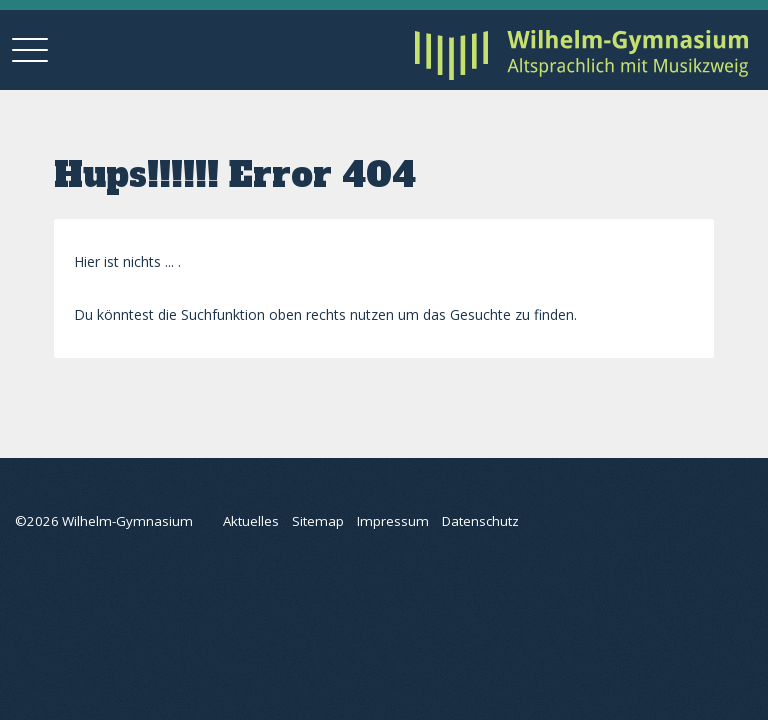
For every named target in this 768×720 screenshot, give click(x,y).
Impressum (393, 521)
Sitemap (318, 521)
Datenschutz (480, 521)
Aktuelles (251, 521)
